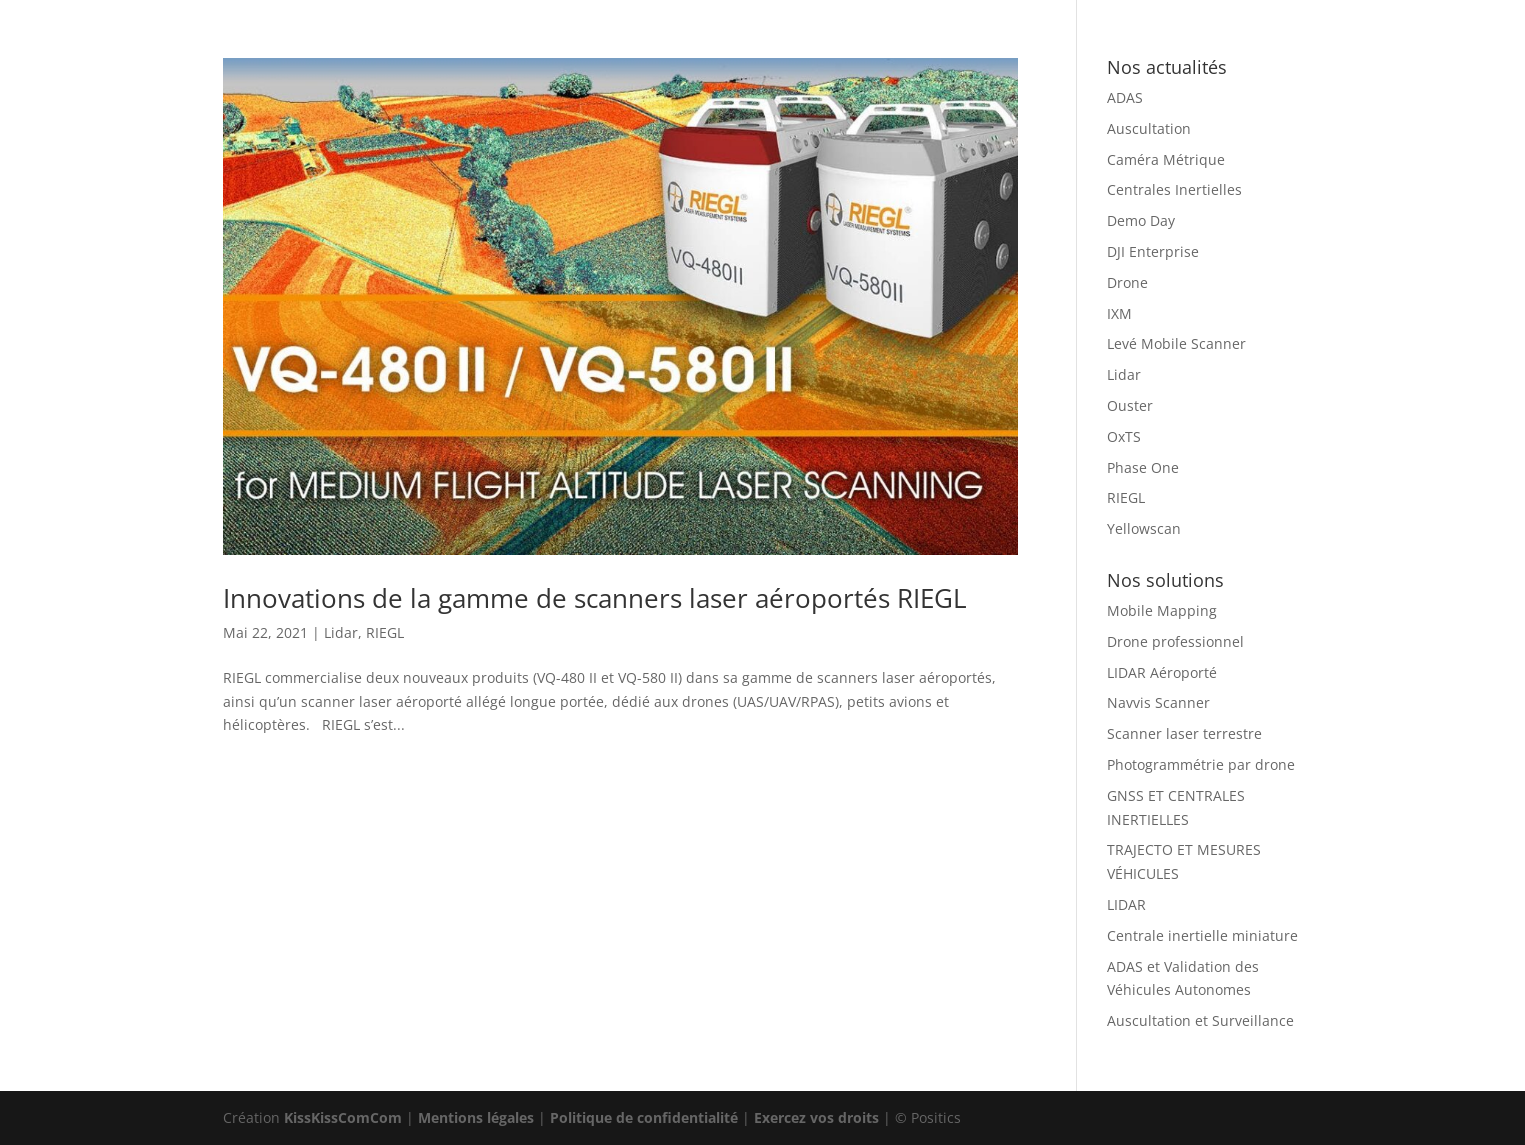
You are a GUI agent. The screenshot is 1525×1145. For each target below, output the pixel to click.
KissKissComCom (343, 1117)
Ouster (1130, 405)
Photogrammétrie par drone (1201, 764)
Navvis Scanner (1158, 702)
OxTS (1124, 436)
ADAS (1125, 97)
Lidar (341, 632)
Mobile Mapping (1162, 610)
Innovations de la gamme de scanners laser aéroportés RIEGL (595, 598)
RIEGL (385, 632)
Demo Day (1141, 220)
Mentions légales (476, 1117)
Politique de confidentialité (644, 1117)
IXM (1119, 313)
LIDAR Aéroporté (1162, 672)
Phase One (1143, 467)
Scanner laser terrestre (1184, 733)
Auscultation (1149, 128)
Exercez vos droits (816, 1117)
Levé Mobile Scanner (1176, 343)
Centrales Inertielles (1174, 189)
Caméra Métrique (1166, 159)
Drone (1127, 282)
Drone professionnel (1175, 641)
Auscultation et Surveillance (1200, 1020)
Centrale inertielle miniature (1202, 935)
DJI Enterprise (1153, 251)
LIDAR (1126, 904)
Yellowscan (1144, 528)
